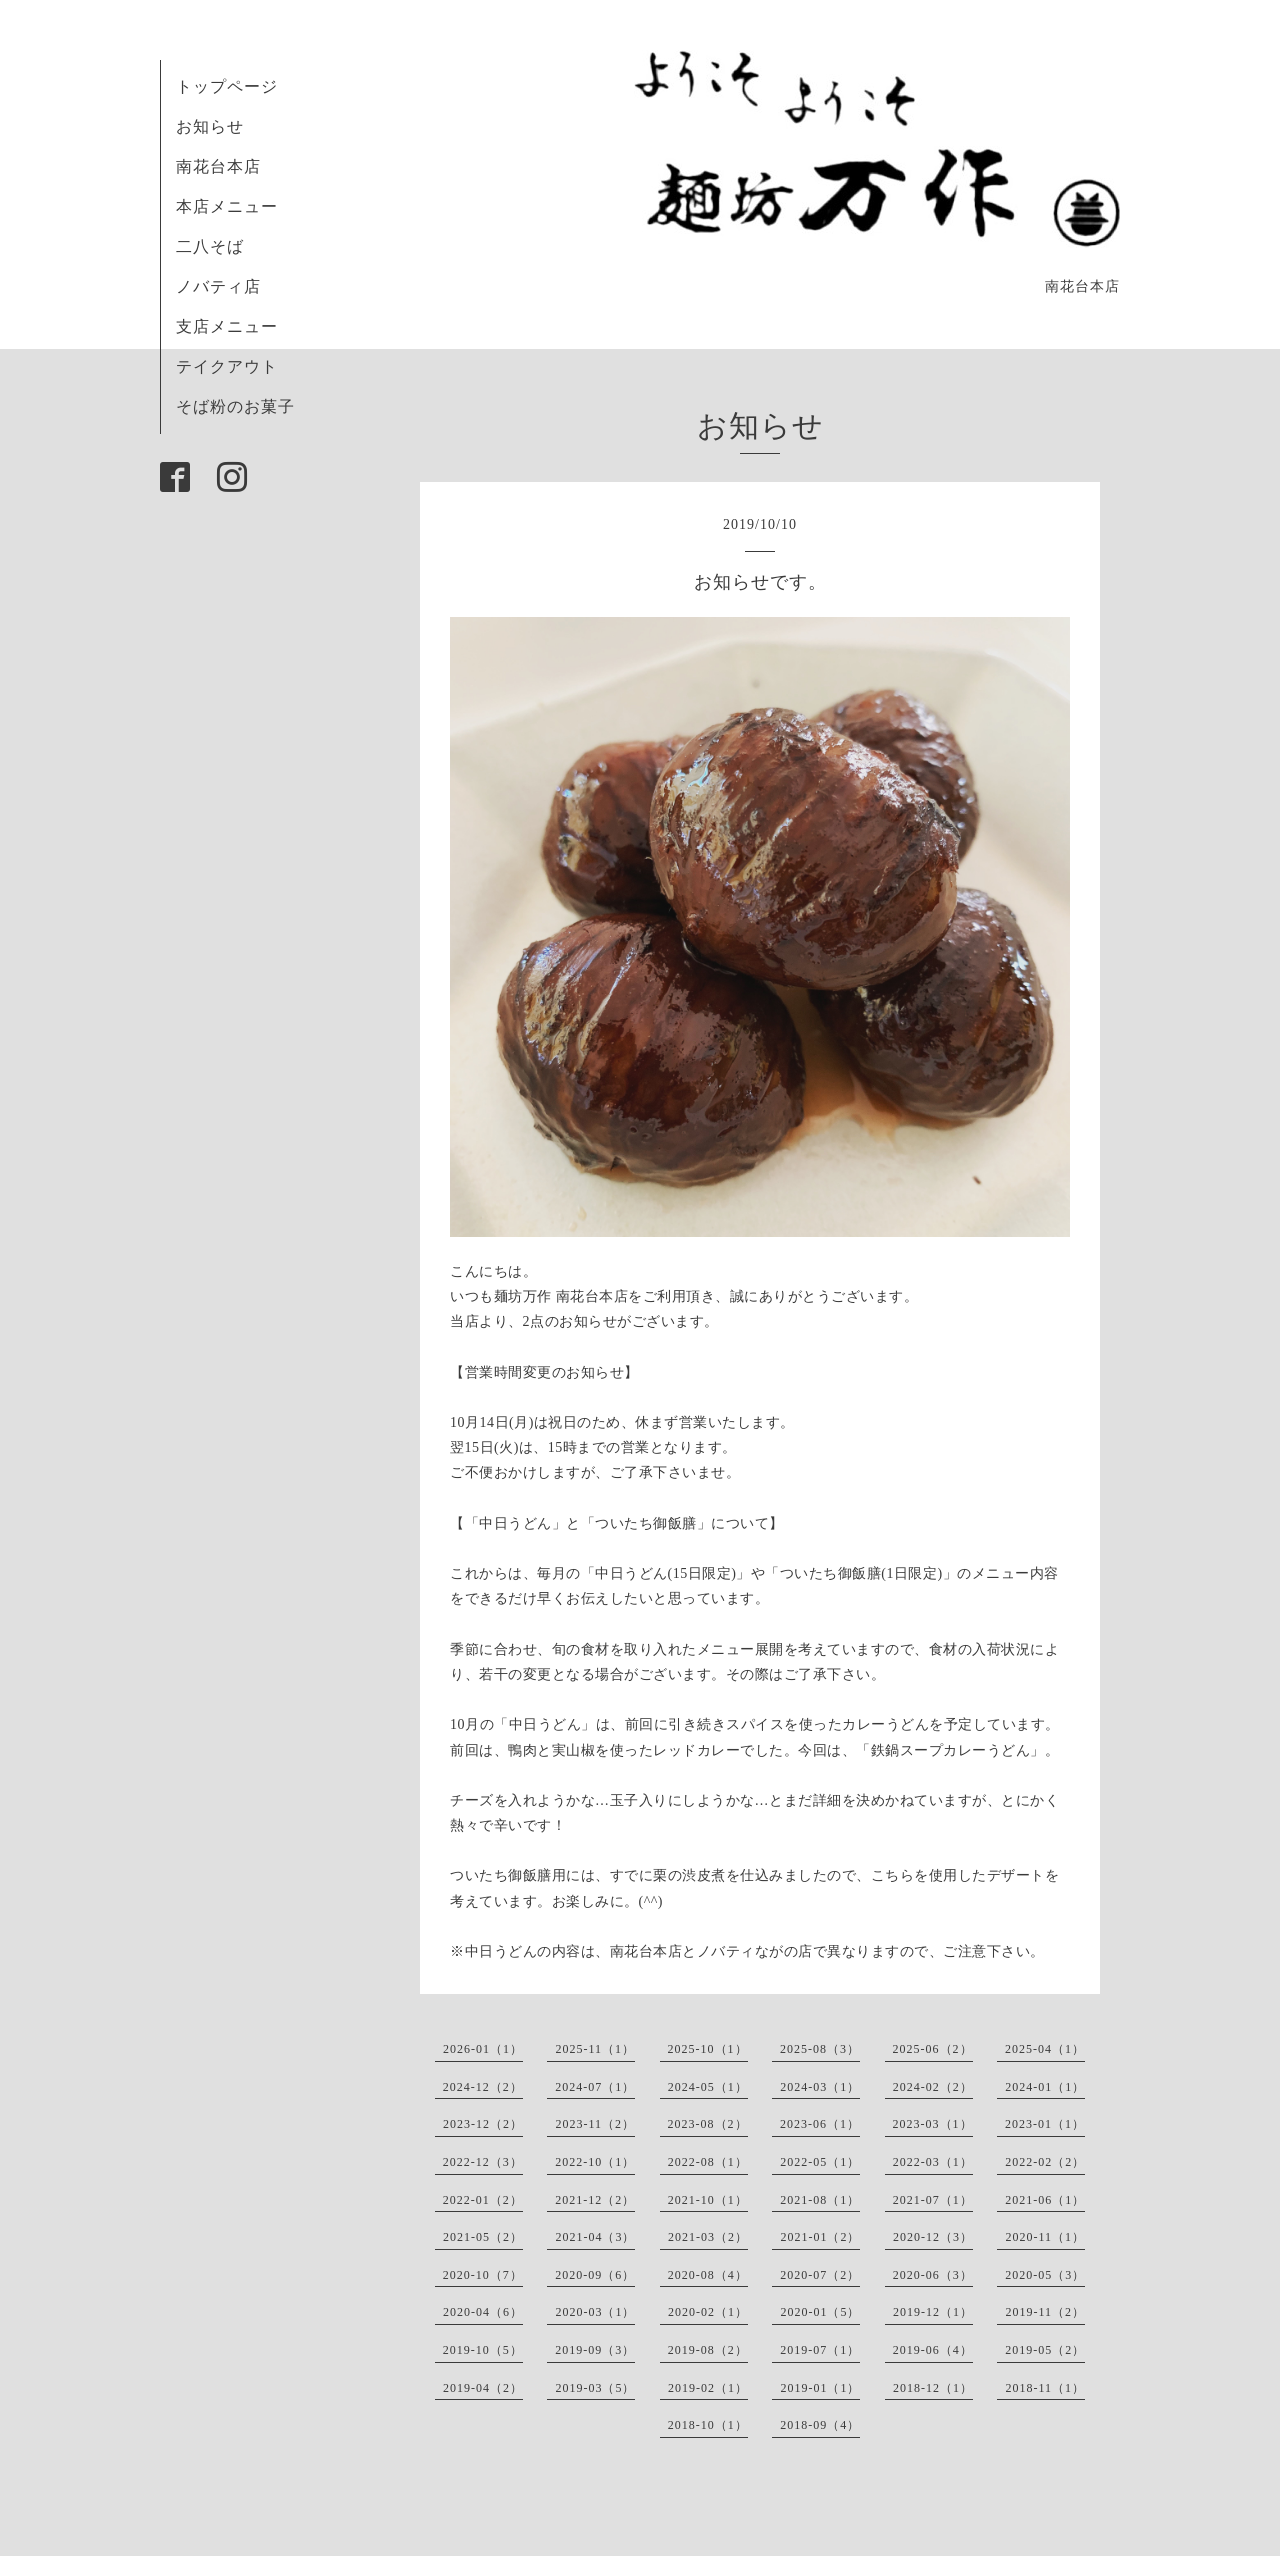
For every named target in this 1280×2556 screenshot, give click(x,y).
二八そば (210, 246)
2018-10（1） (708, 2425)
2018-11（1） (1045, 2388)
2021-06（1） (1045, 2200)
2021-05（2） (483, 2237)
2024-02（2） (933, 2087)
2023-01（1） (1045, 2124)
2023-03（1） (933, 2124)
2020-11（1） (1045, 2237)
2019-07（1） (820, 2350)
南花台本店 (218, 166)
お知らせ (210, 126)
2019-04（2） (483, 2388)
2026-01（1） (483, 2049)
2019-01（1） (820, 2388)
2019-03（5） (595, 2388)
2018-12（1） (933, 2388)
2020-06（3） (933, 2275)
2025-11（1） (595, 2049)
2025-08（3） (820, 2049)
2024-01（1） (1045, 2087)
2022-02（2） (1045, 2162)
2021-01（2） (820, 2237)
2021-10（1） (708, 2200)
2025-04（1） (1045, 2049)
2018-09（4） (820, 2425)
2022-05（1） (820, 2162)
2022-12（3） (483, 2162)
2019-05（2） (1045, 2350)
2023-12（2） (483, 2124)
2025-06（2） (933, 2049)
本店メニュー (227, 206)
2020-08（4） (708, 2275)
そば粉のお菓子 (235, 406)
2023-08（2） (708, 2124)
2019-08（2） (708, 2350)
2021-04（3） (595, 2237)
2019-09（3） (595, 2350)
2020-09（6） (595, 2275)
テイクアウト (227, 366)
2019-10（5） (483, 2350)
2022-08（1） (708, 2162)
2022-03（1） (933, 2162)
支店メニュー (227, 326)
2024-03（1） (820, 2087)
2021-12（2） (595, 2200)
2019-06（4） (933, 2350)
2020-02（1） (708, 2312)
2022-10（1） (595, 2162)
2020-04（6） (483, 2312)
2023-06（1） (820, 2124)
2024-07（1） (595, 2087)
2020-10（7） (483, 2275)
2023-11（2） (595, 2124)
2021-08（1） (820, 2200)
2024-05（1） (708, 2087)
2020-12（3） (933, 2237)
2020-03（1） (595, 2312)
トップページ (227, 86)
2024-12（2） (483, 2087)
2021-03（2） (708, 2237)
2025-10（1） (708, 2049)
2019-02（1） (708, 2388)
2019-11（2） (1045, 2312)
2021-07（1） (933, 2200)
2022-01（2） (483, 2200)
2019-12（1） (933, 2312)
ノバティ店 (218, 286)
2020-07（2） (820, 2275)
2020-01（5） (820, 2312)
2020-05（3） (1045, 2275)
